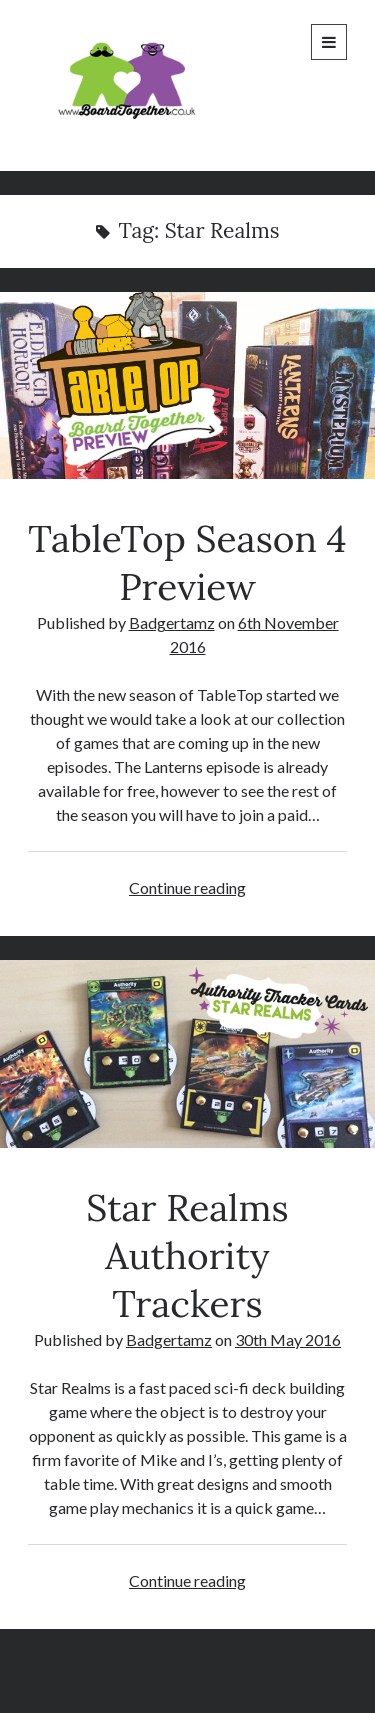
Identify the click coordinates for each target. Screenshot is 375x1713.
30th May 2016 (288, 1339)
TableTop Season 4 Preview (187, 386)
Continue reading (187, 887)
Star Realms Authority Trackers (187, 1054)
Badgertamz (172, 622)
